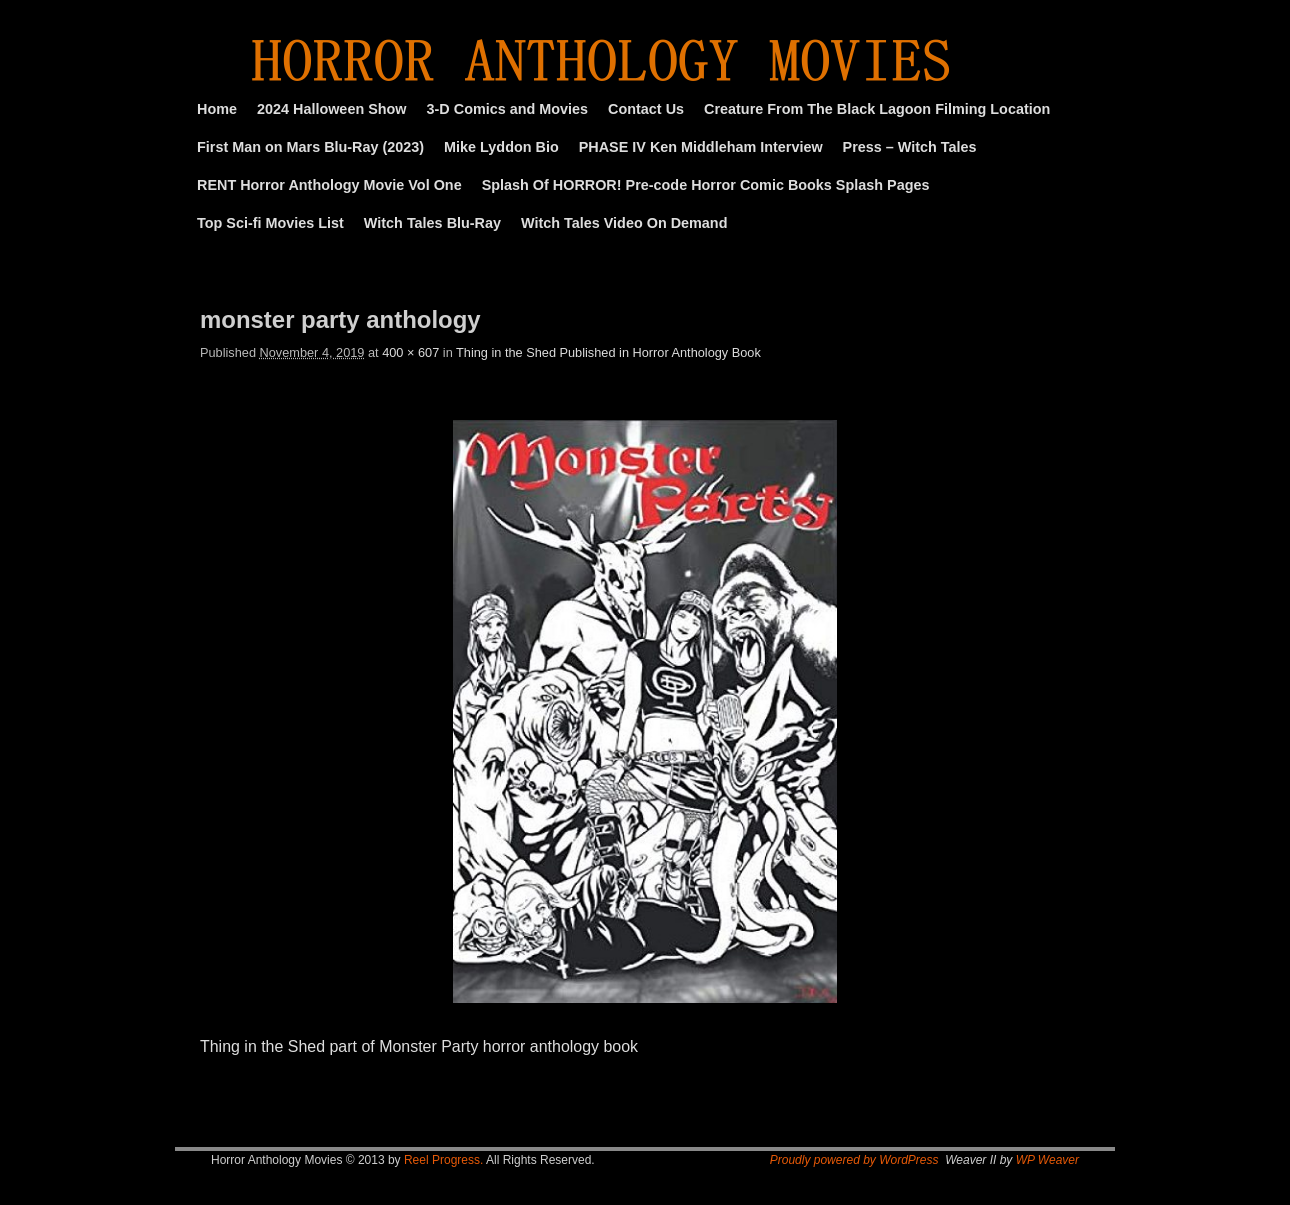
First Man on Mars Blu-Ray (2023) (310, 147)
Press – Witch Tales (910, 147)
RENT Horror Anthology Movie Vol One (329, 185)
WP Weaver (1047, 1160)
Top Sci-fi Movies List (270, 223)
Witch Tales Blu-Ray (432, 223)
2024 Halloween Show (332, 109)
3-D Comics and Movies (508, 109)
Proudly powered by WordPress (854, 1160)
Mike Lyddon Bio (501, 147)
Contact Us (646, 109)
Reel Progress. (443, 1160)
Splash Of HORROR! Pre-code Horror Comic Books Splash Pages (706, 185)
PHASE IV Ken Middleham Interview (701, 147)
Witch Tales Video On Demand (624, 223)
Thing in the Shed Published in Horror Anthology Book (608, 352)
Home (217, 109)
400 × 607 (410, 352)
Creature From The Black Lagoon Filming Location (877, 109)
